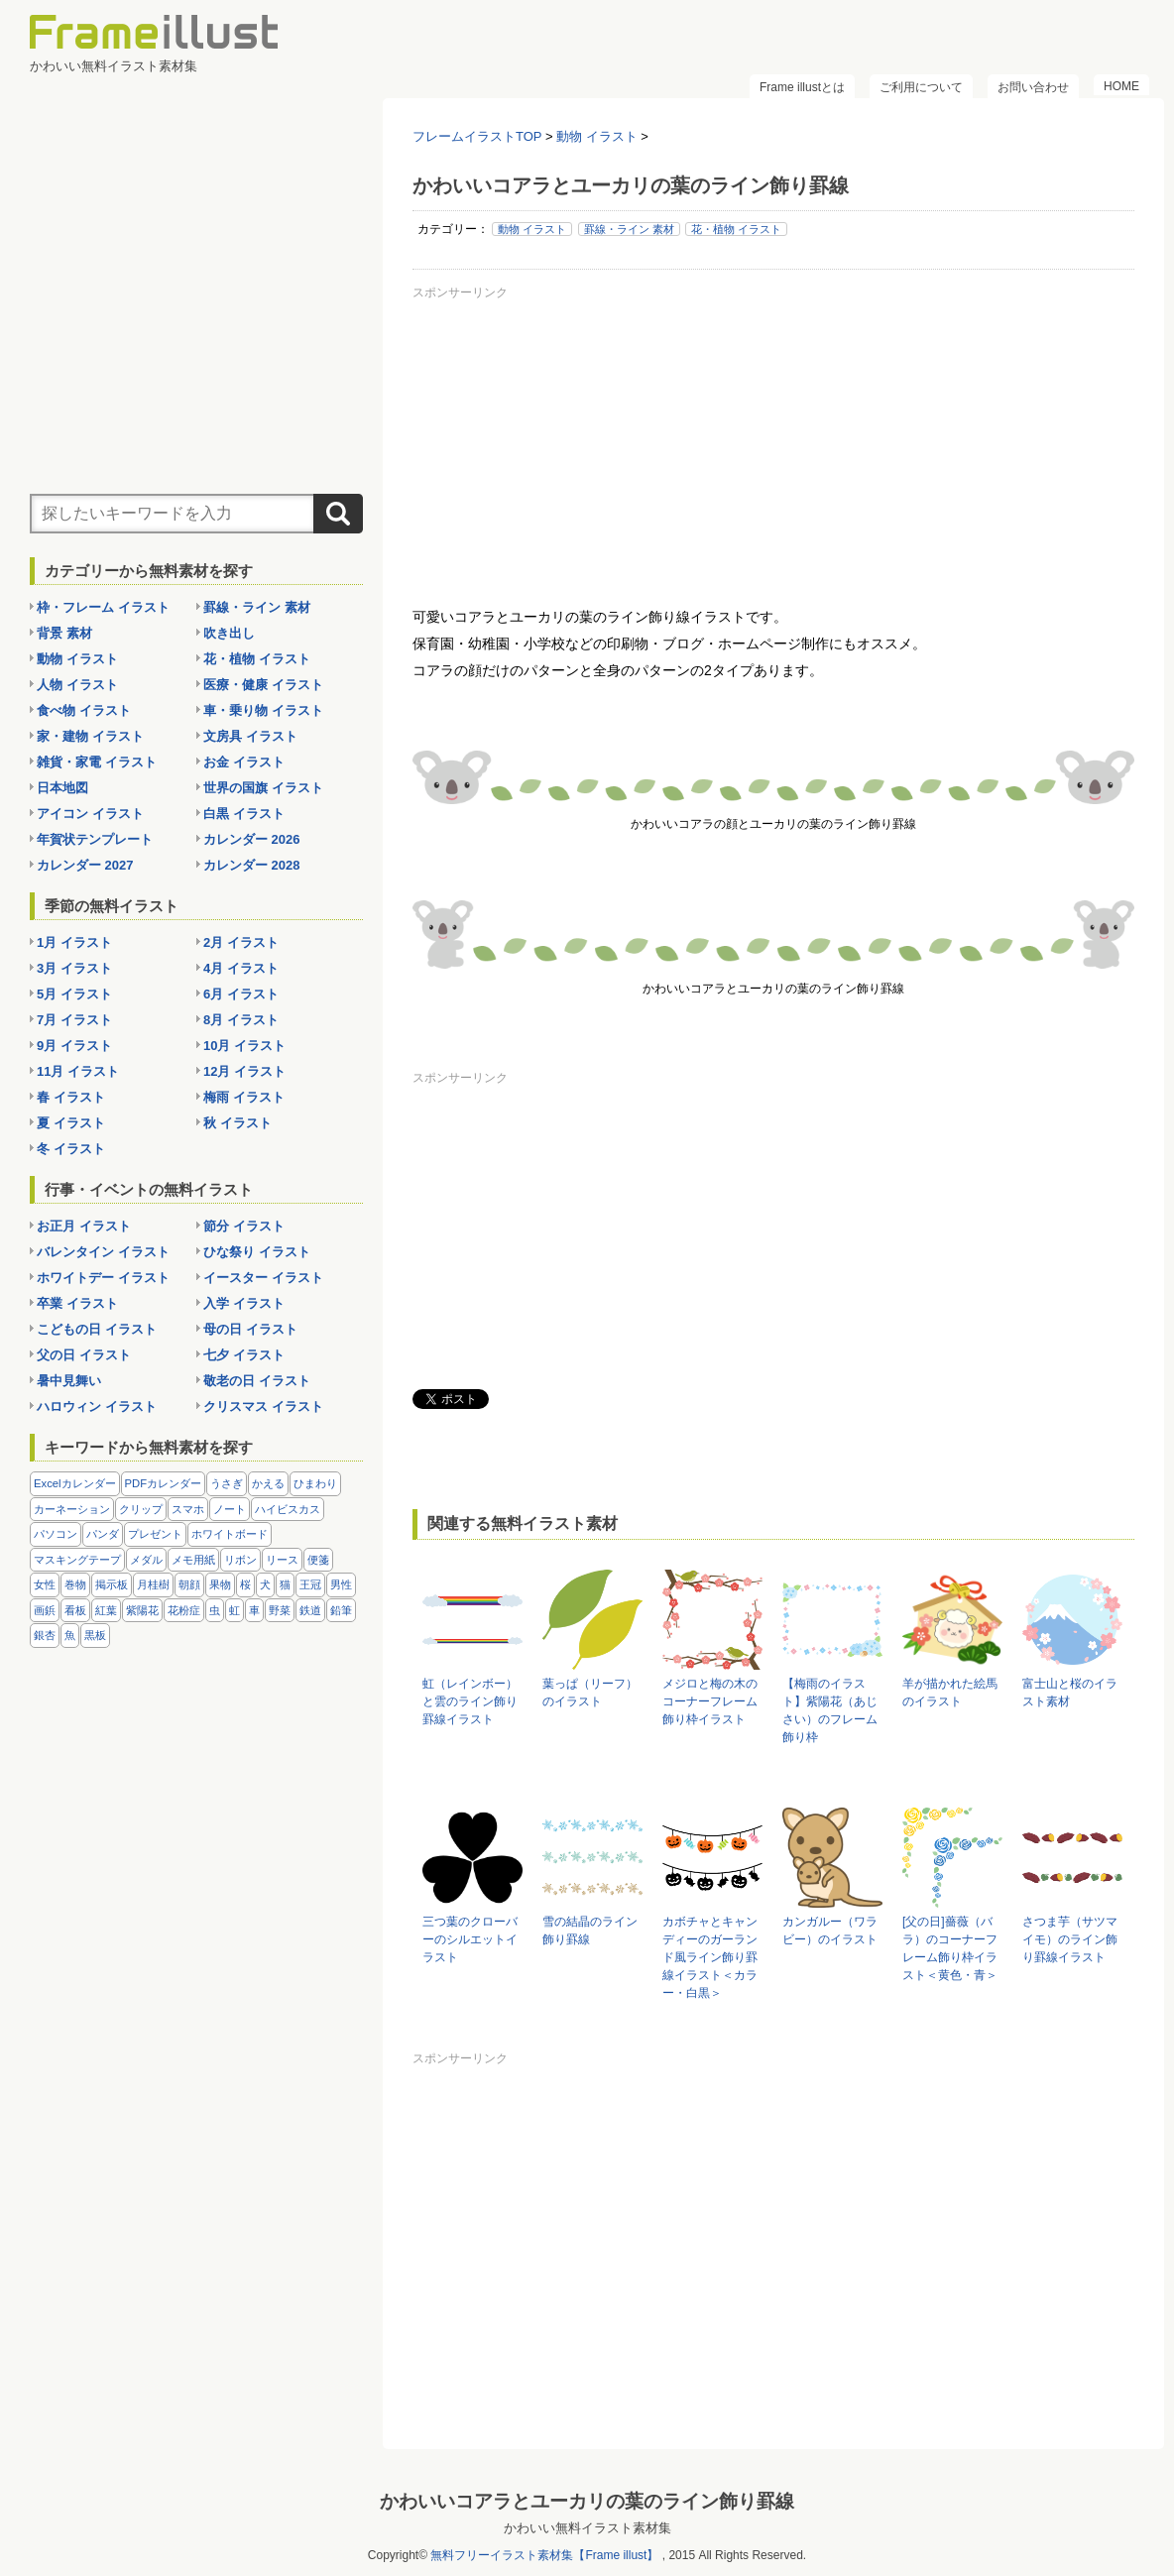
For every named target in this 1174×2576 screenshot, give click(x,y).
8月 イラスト (241, 1019)
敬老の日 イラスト (256, 1380)
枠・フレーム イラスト (103, 607)
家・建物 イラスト (90, 736)
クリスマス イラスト (263, 1406)
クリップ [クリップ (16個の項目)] (141, 1509)
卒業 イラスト (77, 1303)
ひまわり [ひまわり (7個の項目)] (315, 1483)
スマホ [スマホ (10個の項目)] (188, 1509)
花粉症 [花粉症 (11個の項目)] (184, 1610)
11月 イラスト (78, 1071)
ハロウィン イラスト (97, 1406)
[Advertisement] (773, 445)
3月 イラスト (74, 968)
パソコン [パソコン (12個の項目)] (55, 1534)
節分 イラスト (244, 1226)
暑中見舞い (69, 1380)
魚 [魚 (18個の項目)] (69, 1635)
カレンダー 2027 (85, 865)
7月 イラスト (74, 1019)
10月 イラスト (244, 1045)
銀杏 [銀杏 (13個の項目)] (45, 1635)
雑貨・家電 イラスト (97, 762)
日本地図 (62, 787)
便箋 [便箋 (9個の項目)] (318, 1560)
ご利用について (921, 87)
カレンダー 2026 (251, 839)
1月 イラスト (74, 942)
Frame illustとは (802, 87)
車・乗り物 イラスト (263, 710)
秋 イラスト (237, 1122)
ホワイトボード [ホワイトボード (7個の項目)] (229, 1534)
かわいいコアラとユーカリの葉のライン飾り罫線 (587, 2501)
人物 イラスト (77, 684)
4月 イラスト (241, 968)
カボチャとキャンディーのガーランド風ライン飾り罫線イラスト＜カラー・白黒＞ (710, 1957)
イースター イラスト (263, 1277)
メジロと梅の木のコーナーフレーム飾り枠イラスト (710, 1701)
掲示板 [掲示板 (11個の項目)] (111, 1584)
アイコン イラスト (90, 813)
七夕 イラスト (244, 1354)
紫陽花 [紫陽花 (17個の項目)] (142, 1610)
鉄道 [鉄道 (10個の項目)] (310, 1610)
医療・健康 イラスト (263, 684)
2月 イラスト (241, 942)
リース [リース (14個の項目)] (282, 1560)
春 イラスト (71, 1097)
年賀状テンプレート (95, 839)
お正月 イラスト (84, 1226)
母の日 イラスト (250, 1329)
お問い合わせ (1033, 87)
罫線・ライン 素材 (629, 229)
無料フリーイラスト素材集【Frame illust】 (544, 2555)
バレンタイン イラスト (103, 1251)
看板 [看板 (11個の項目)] (75, 1610)
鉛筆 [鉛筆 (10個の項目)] (341, 1610)
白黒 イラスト (244, 813)
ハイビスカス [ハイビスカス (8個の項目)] (287, 1509)
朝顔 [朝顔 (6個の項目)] (189, 1584)
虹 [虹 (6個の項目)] (234, 1610)
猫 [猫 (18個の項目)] (285, 1584)
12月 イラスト (244, 1071)
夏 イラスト (71, 1122)
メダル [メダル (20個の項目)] (146, 1560)
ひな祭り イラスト (256, 1251)
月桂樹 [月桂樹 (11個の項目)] (153, 1584)
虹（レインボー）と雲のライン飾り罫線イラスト (470, 1701)
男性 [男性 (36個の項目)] (341, 1584)
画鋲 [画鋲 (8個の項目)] (45, 1610)
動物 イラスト (532, 229)
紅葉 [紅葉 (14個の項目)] (106, 1610)
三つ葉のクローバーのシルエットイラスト (470, 1939)
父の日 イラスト (84, 1354)
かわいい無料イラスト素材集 (587, 2527)
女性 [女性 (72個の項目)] (45, 1584)
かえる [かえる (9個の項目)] (268, 1483)
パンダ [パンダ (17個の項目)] (102, 1534)
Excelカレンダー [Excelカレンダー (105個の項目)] (75, 1483)
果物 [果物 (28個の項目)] (220, 1584)
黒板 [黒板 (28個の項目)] (95, 1635)
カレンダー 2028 (251, 865)
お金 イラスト (244, 762)
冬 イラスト (71, 1148)
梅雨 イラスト (244, 1097)
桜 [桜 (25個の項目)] (245, 1584)
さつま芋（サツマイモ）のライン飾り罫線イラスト (1069, 1939)
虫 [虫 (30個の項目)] (214, 1610)
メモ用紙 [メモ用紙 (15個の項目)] (193, 1560)
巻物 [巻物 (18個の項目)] (75, 1584)
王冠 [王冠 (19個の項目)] (310, 1584)
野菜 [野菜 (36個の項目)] (280, 1610)
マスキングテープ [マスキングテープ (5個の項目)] (77, 1560)
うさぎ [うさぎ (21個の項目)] (226, 1483)
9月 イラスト (74, 1045)
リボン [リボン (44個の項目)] (240, 1560)
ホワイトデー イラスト (103, 1277)
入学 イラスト (244, 1303)
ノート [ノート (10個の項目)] (229, 1509)
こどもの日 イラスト (97, 1329)
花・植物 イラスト (736, 229)
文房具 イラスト (250, 736)
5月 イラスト (74, 994)
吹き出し (229, 633)
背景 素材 (64, 633)
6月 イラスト (241, 994)
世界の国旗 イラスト (263, 787)
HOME (1121, 86)
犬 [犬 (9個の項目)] (265, 1584)
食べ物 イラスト (84, 710)
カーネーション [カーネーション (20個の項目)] (72, 1509)
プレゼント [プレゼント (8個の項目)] (155, 1534)
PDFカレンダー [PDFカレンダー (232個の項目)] (163, 1483)
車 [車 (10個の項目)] (254, 1610)
